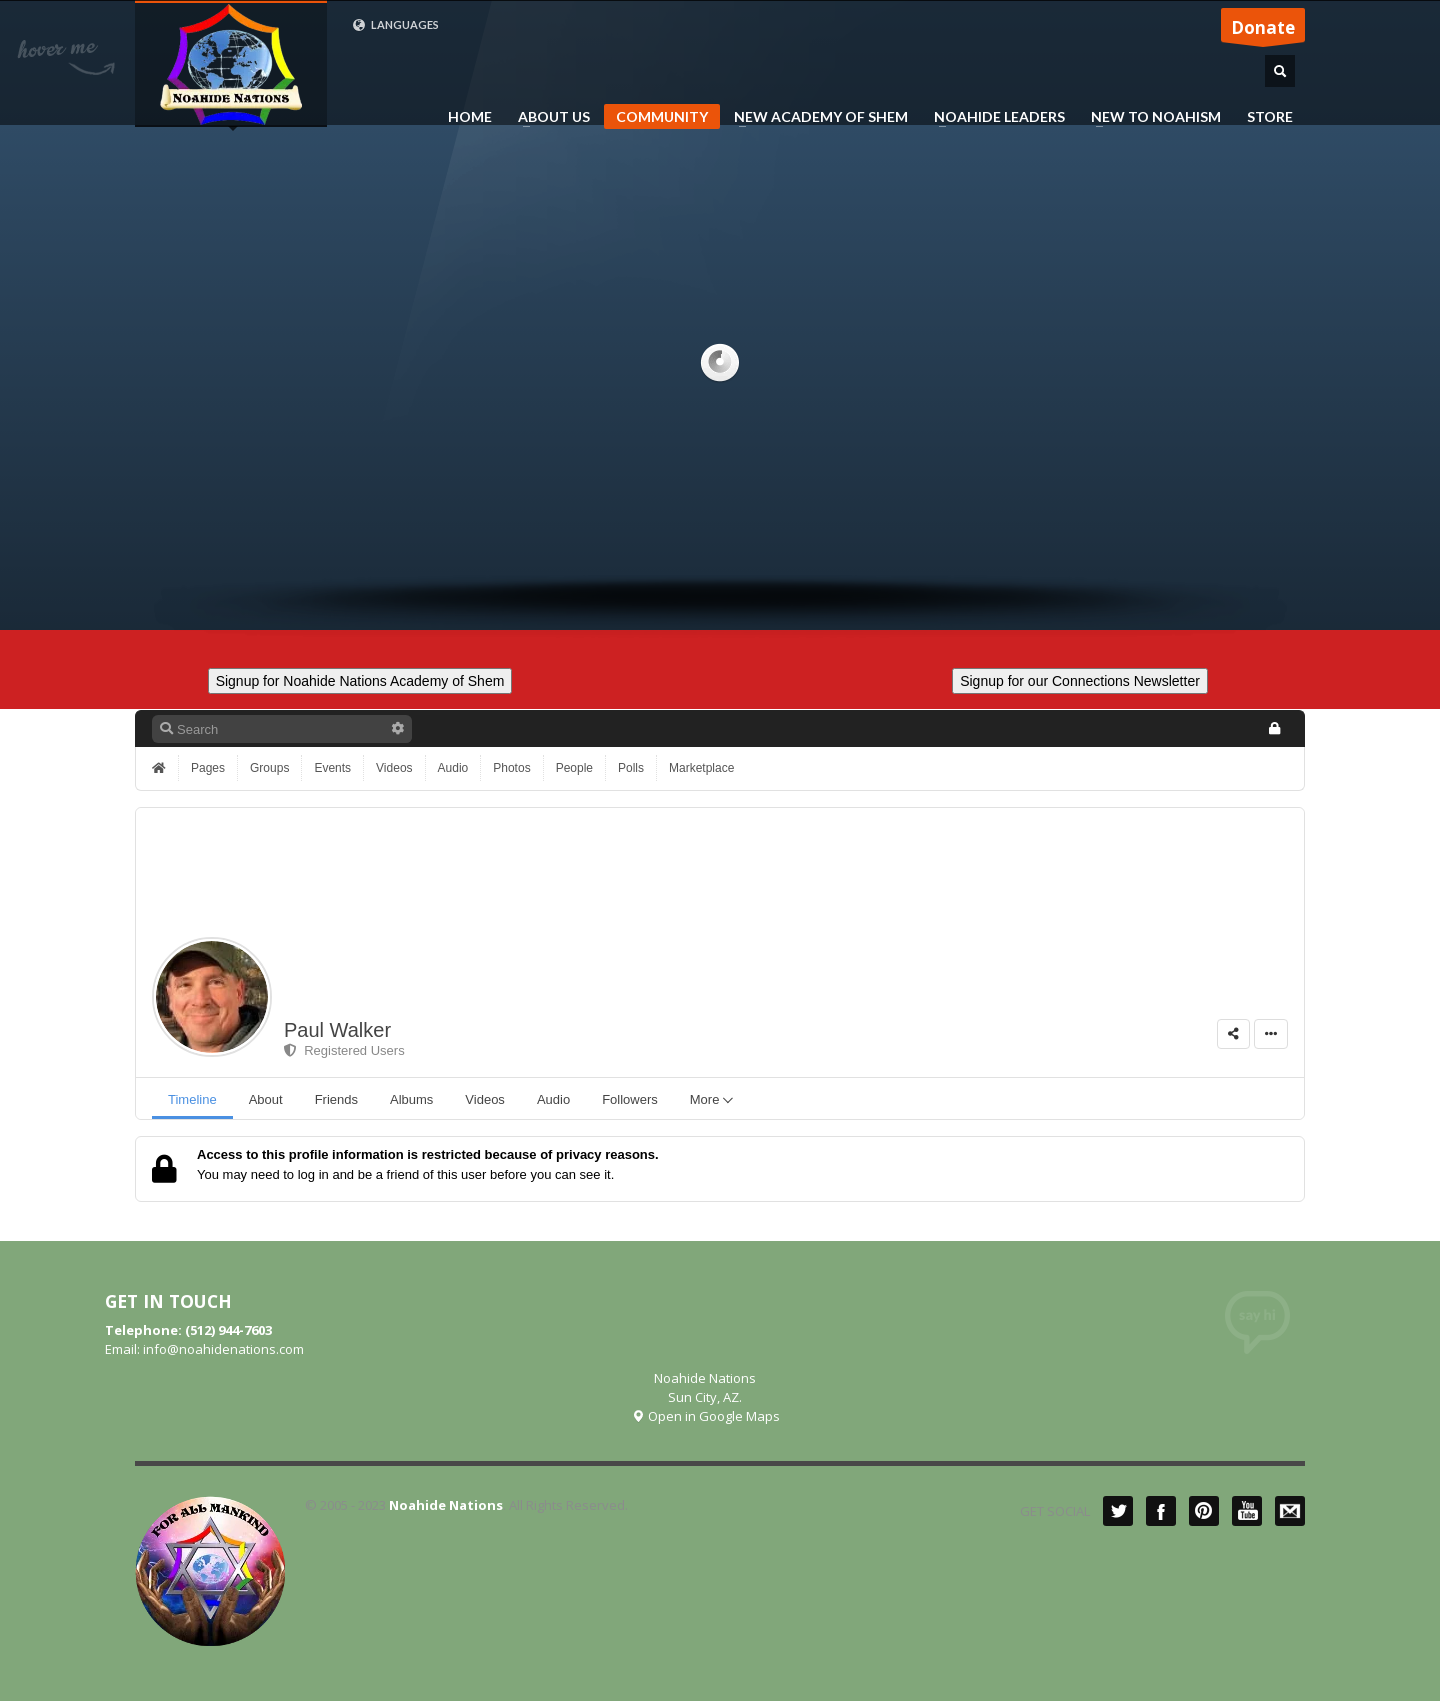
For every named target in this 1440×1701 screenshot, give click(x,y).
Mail (1290, 1511)
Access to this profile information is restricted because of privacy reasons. (428, 1154)
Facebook (1161, 1511)
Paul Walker (337, 1030)
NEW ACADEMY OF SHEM (815, 117)
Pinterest (1204, 1511)
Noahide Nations (446, 1505)
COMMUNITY (662, 116)
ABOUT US (548, 117)
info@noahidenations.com (223, 1349)
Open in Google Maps (705, 1416)
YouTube (1247, 1511)
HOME (470, 117)
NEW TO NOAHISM (1150, 117)
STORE (1270, 117)
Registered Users (344, 1050)
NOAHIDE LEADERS (993, 117)
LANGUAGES (395, 25)
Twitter (1118, 1511)
